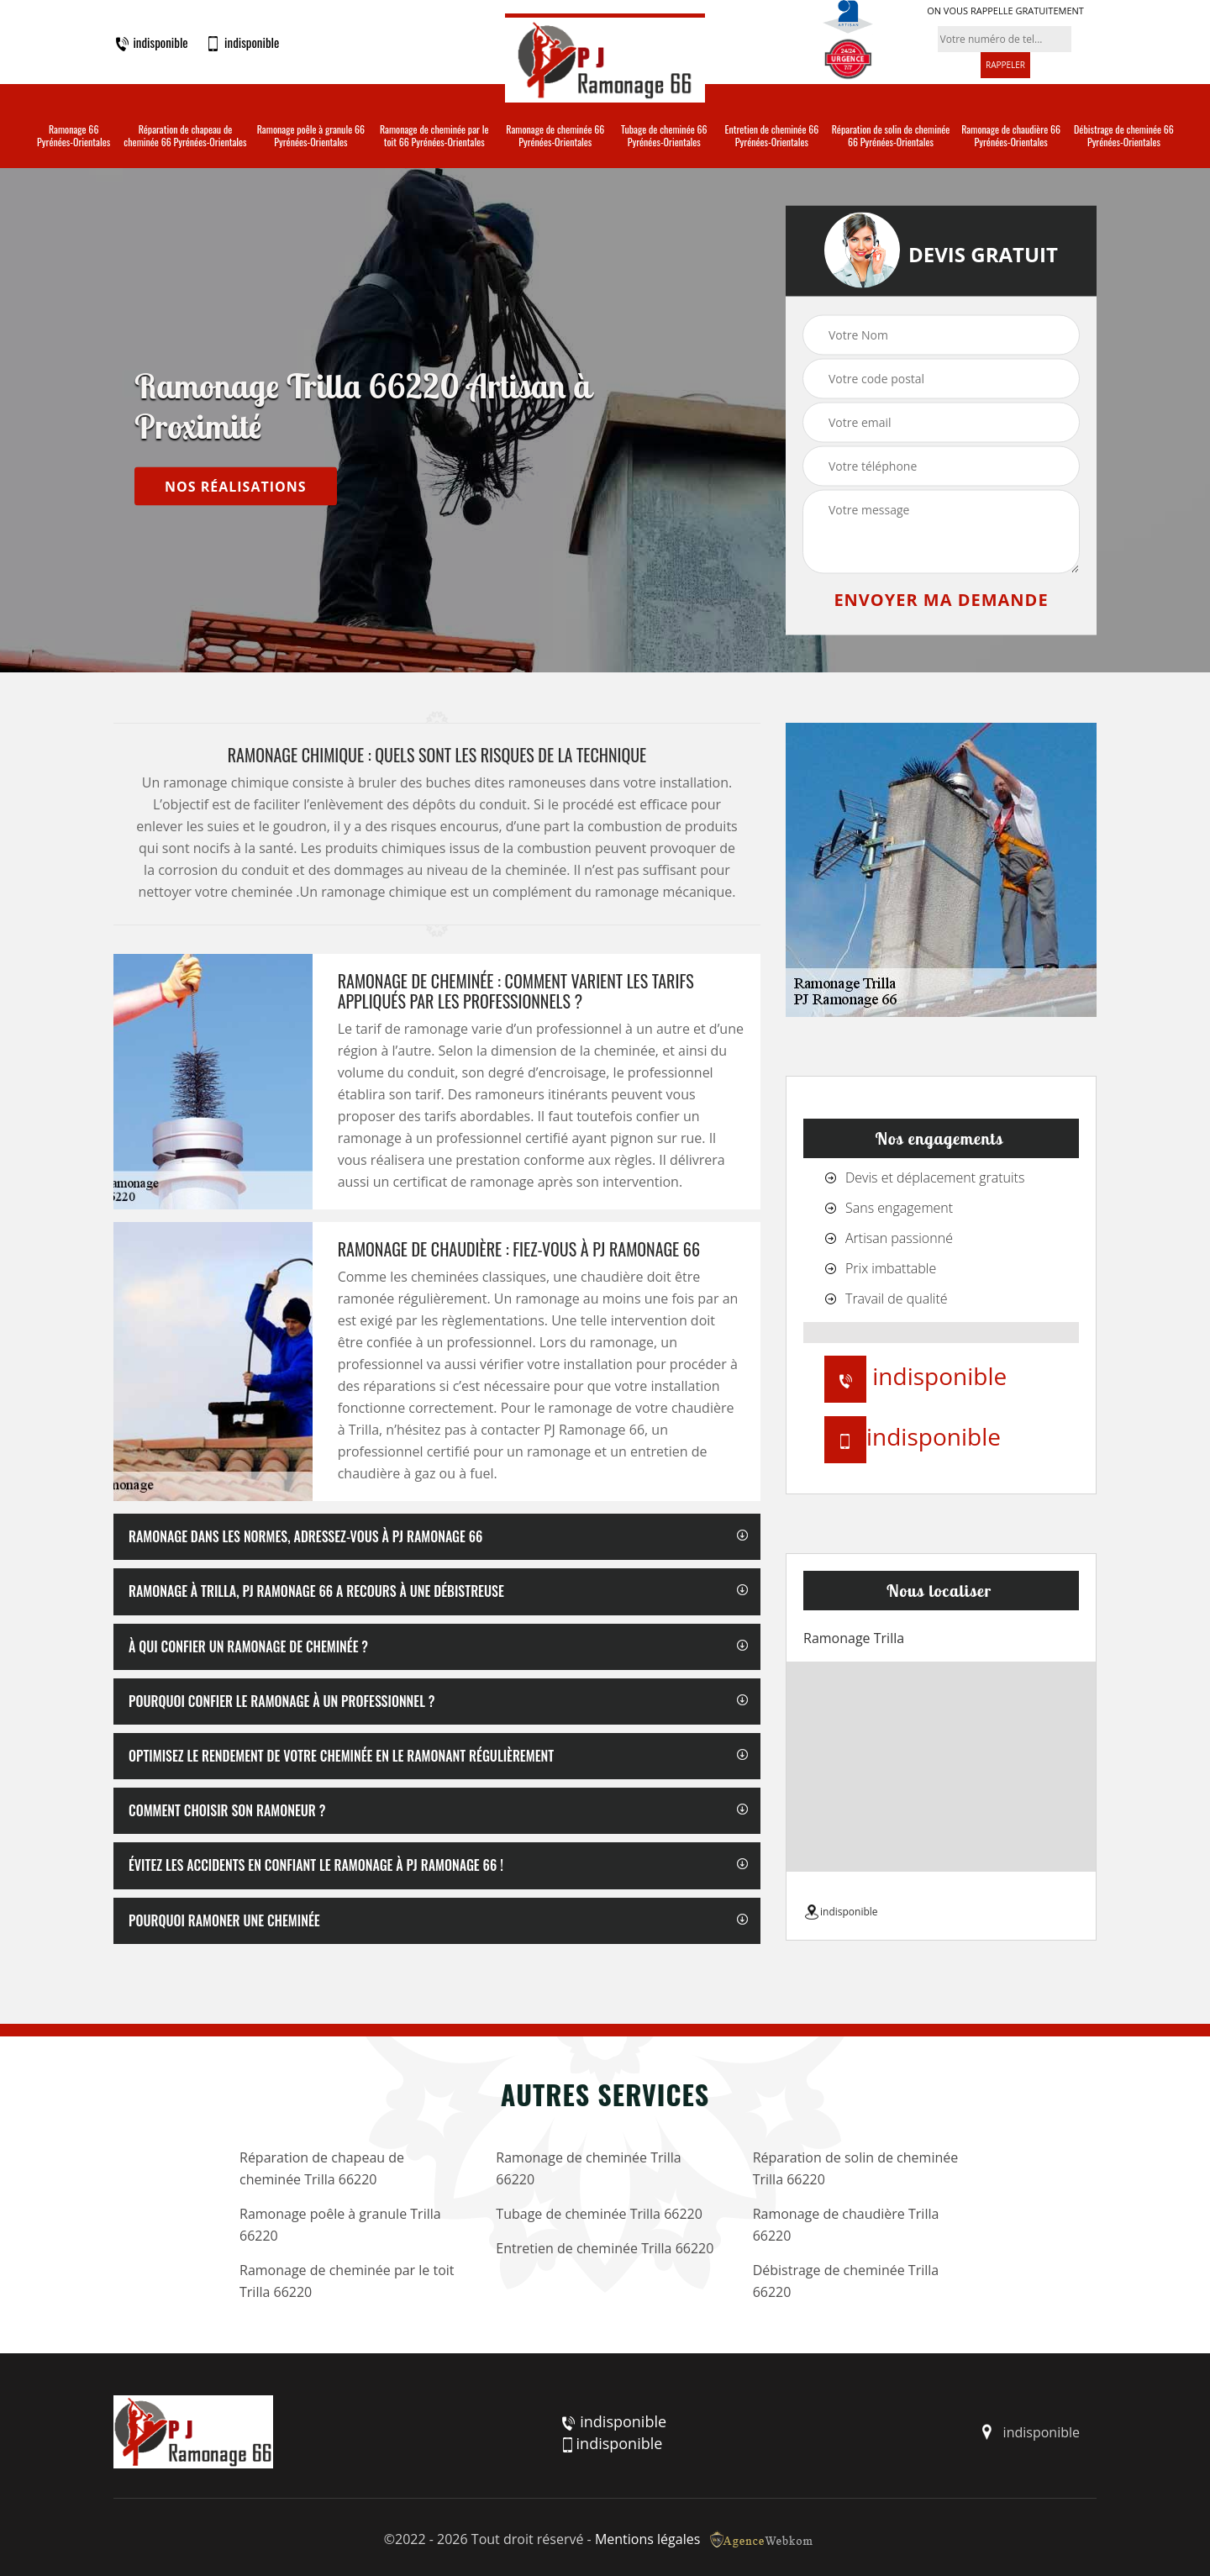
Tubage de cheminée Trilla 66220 (599, 2214)
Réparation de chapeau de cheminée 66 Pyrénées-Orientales (185, 136)
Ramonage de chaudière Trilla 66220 (846, 2225)
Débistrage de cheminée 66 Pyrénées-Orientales (1124, 136)
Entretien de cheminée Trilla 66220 (604, 2248)
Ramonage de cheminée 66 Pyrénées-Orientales (555, 136)
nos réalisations (236, 486)
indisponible (150, 43)
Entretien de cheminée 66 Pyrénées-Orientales (772, 136)
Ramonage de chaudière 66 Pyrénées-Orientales (1010, 136)
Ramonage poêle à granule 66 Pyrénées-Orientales (311, 136)
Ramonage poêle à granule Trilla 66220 (340, 2225)
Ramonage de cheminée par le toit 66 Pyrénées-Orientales (434, 136)
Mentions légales (647, 2539)
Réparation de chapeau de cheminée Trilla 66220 (321, 2168)
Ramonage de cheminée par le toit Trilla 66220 (347, 2281)
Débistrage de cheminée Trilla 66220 (846, 2281)
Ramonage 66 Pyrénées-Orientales (73, 136)
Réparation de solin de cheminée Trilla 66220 (856, 2168)
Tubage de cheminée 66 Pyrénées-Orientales (664, 136)
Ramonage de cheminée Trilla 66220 (588, 2168)
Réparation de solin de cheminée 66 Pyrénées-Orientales (891, 136)
